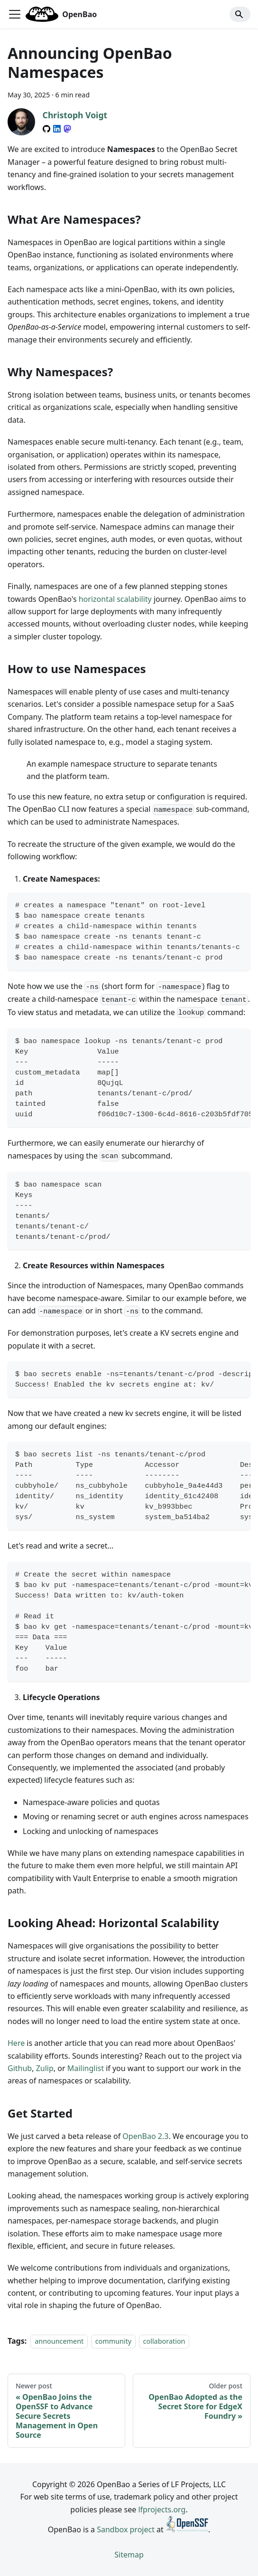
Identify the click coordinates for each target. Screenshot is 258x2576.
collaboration (164, 2341)
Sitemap (129, 2554)
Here (16, 2043)
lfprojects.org (161, 2509)
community (113, 2341)
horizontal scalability (115, 599)
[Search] (240, 14)
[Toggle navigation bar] (15, 14)
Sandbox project (126, 2529)
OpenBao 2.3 (145, 2136)
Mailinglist (85, 2068)
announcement (59, 2341)
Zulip (45, 2068)
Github (20, 2068)
